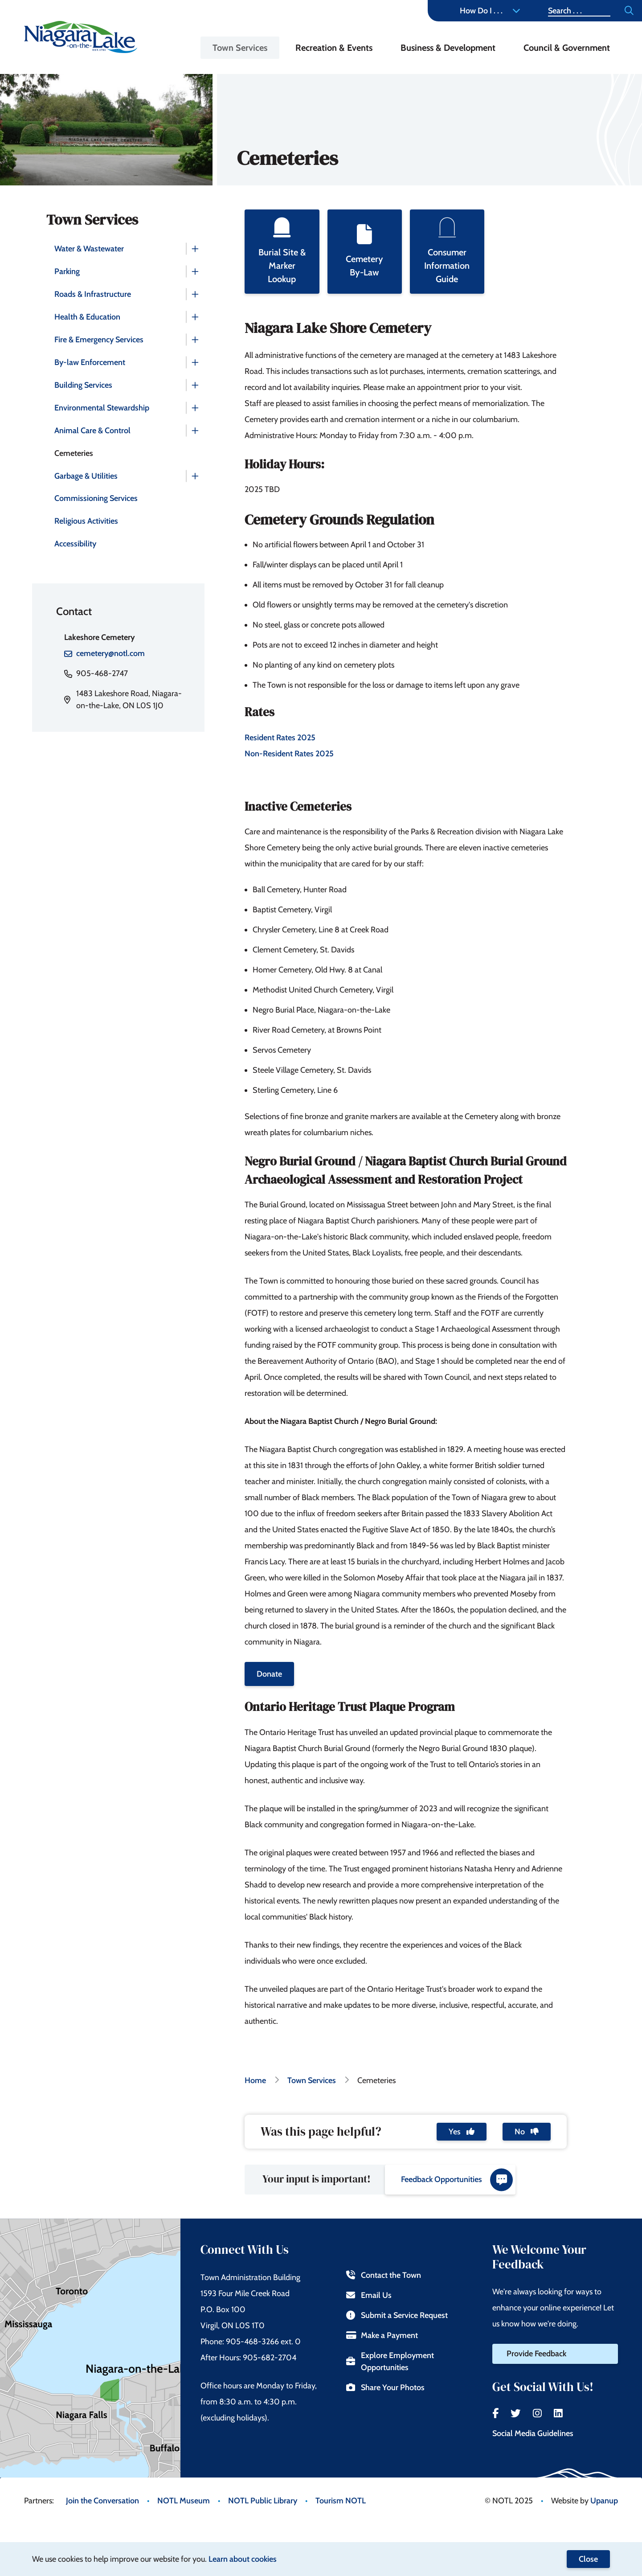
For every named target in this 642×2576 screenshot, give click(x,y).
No (527, 2132)
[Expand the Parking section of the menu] (195, 271)
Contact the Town (383, 2275)
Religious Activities (86, 521)
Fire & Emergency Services (98, 340)
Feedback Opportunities (457, 2179)
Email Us (368, 2295)
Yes (461, 2132)
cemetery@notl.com (110, 653)
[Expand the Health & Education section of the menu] (195, 317)
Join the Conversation (102, 2501)
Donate (269, 1674)
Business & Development (448, 47)
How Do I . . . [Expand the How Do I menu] (490, 11)
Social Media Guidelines (532, 2433)
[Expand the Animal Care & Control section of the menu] (195, 430)
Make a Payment (381, 2335)
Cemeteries (73, 453)
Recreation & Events (333, 47)
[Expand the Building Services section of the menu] (195, 385)
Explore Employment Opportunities (389, 2361)
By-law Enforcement (89, 362)
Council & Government (566, 47)
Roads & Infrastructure (92, 294)
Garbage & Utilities (86, 476)
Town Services (240, 47)
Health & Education (87, 317)
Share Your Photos (385, 2387)
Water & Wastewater (89, 249)
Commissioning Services (96, 498)
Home (255, 2080)
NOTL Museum (183, 2501)
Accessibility (75, 544)
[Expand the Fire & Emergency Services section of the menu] (195, 339)
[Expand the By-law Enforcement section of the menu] (195, 362)
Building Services (83, 385)
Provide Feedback (536, 2354)
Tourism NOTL (340, 2501)
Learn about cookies (243, 2559)
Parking (67, 271)
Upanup (604, 2501)
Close (588, 2559)
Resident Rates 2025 (281, 737)
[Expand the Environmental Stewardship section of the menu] (195, 407)
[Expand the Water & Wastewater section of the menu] (195, 248)
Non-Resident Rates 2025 (289, 754)
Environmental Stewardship (101, 408)
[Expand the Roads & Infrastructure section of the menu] (195, 294)
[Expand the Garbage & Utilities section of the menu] (195, 476)
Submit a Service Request (396, 2315)
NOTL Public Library (262, 2501)
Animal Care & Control (92, 430)
